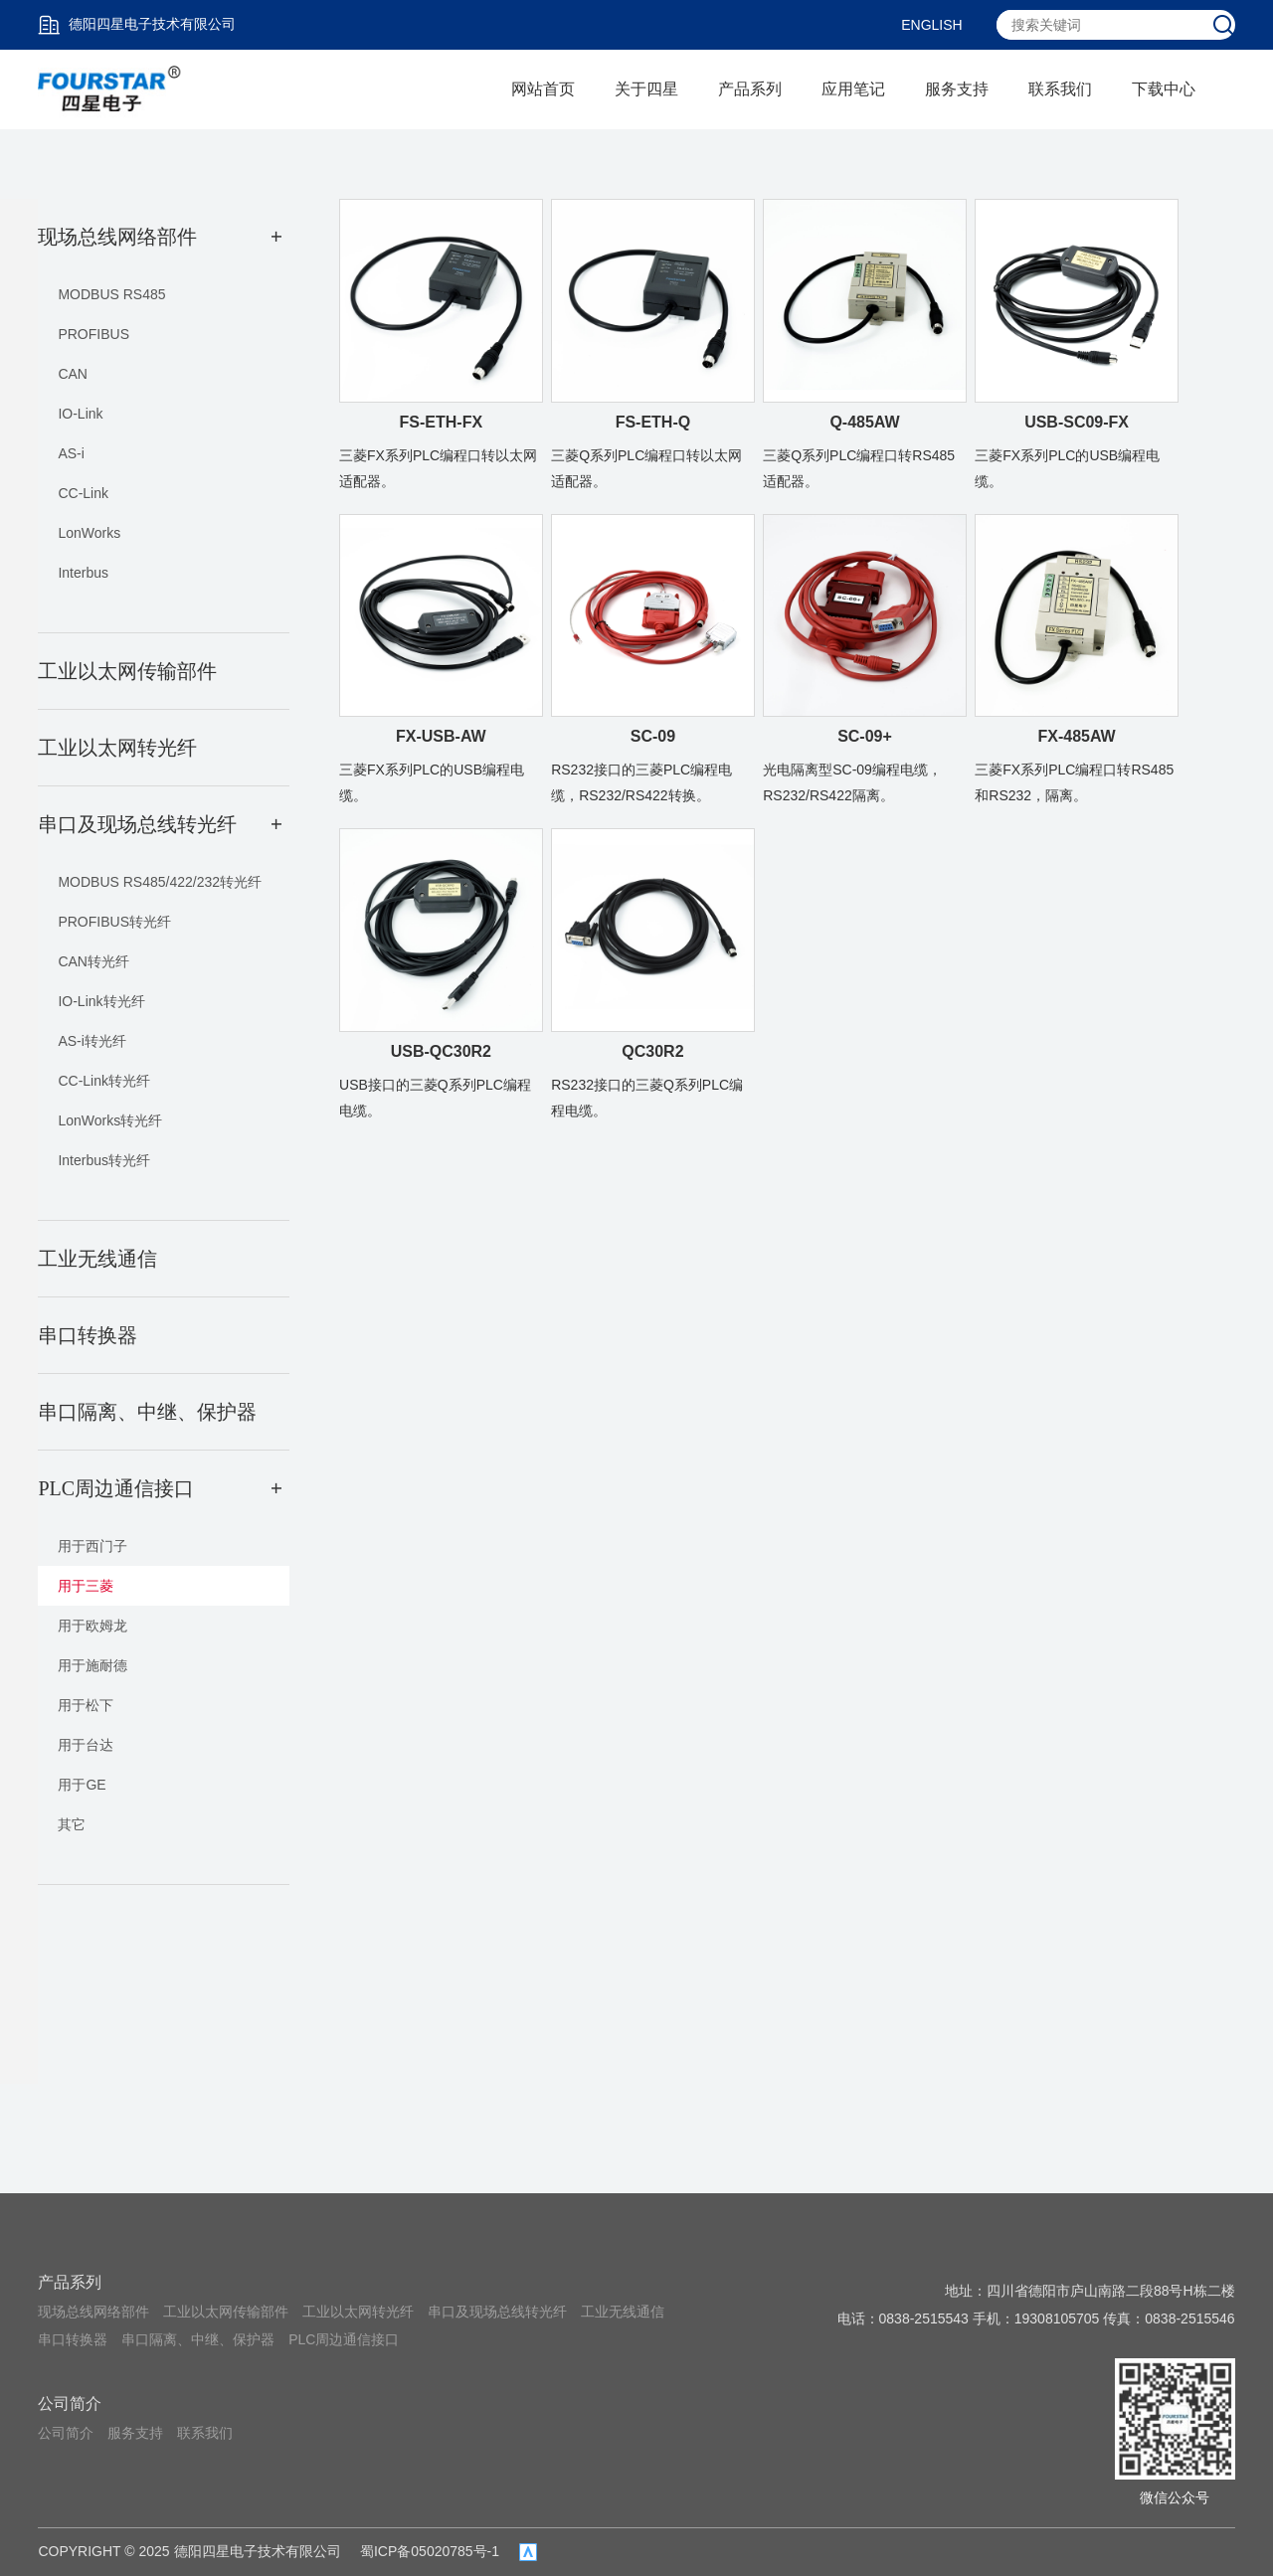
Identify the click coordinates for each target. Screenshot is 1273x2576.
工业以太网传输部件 (225, 2311)
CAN (73, 374)
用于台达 (85, 1745)
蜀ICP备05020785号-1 (429, 2551)
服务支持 (957, 89)
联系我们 (1060, 89)
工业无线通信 (622, 2311)
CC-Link (83, 493)
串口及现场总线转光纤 (497, 2311)
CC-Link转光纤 (104, 1081)
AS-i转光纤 (91, 1041)
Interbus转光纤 (104, 1160)
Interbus (83, 573)
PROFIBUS (93, 334)
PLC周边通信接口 (343, 2339)
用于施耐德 (92, 1665)
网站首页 (543, 89)
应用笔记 (853, 89)
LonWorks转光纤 (110, 1120)
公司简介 (69, 2403)
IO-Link (80, 414)
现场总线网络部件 (93, 2311)
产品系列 (750, 89)
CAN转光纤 (93, 961)
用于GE (81, 1785)
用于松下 (85, 1705)
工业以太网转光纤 (358, 2311)
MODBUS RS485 (111, 294)
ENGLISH (931, 25)
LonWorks (89, 533)
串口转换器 (72, 2339)
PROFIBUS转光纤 (114, 922)
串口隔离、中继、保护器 (197, 2339)
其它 (72, 1824)
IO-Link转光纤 (101, 1001)
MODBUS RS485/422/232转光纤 (160, 882)
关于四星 (646, 89)
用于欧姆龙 (92, 1625)
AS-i (71, 453)
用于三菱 (85, 1586)
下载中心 (1163, 89)
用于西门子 (92, 1546)
